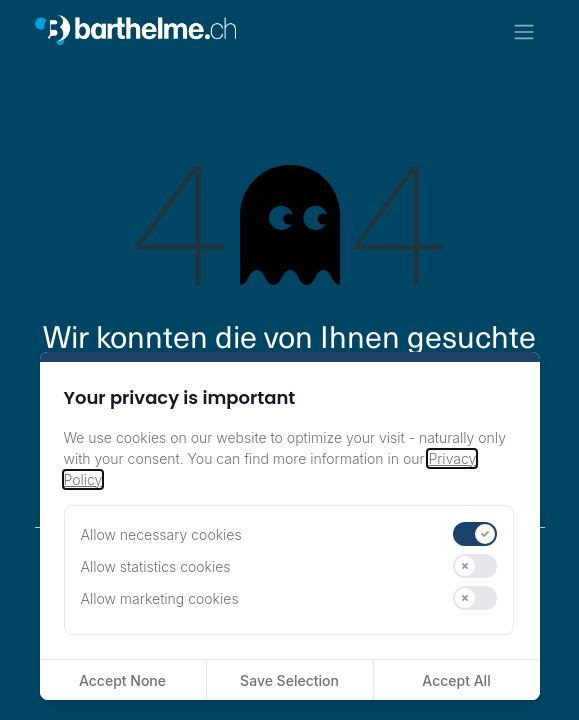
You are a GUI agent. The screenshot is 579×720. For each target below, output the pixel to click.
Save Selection (289, 680)
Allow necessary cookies (161, 534)
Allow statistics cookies (156, 566)
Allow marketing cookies (160, 598)
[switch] (475, 534)
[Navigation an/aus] (524, 30)
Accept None (122, 680)
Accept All (456, 680)
